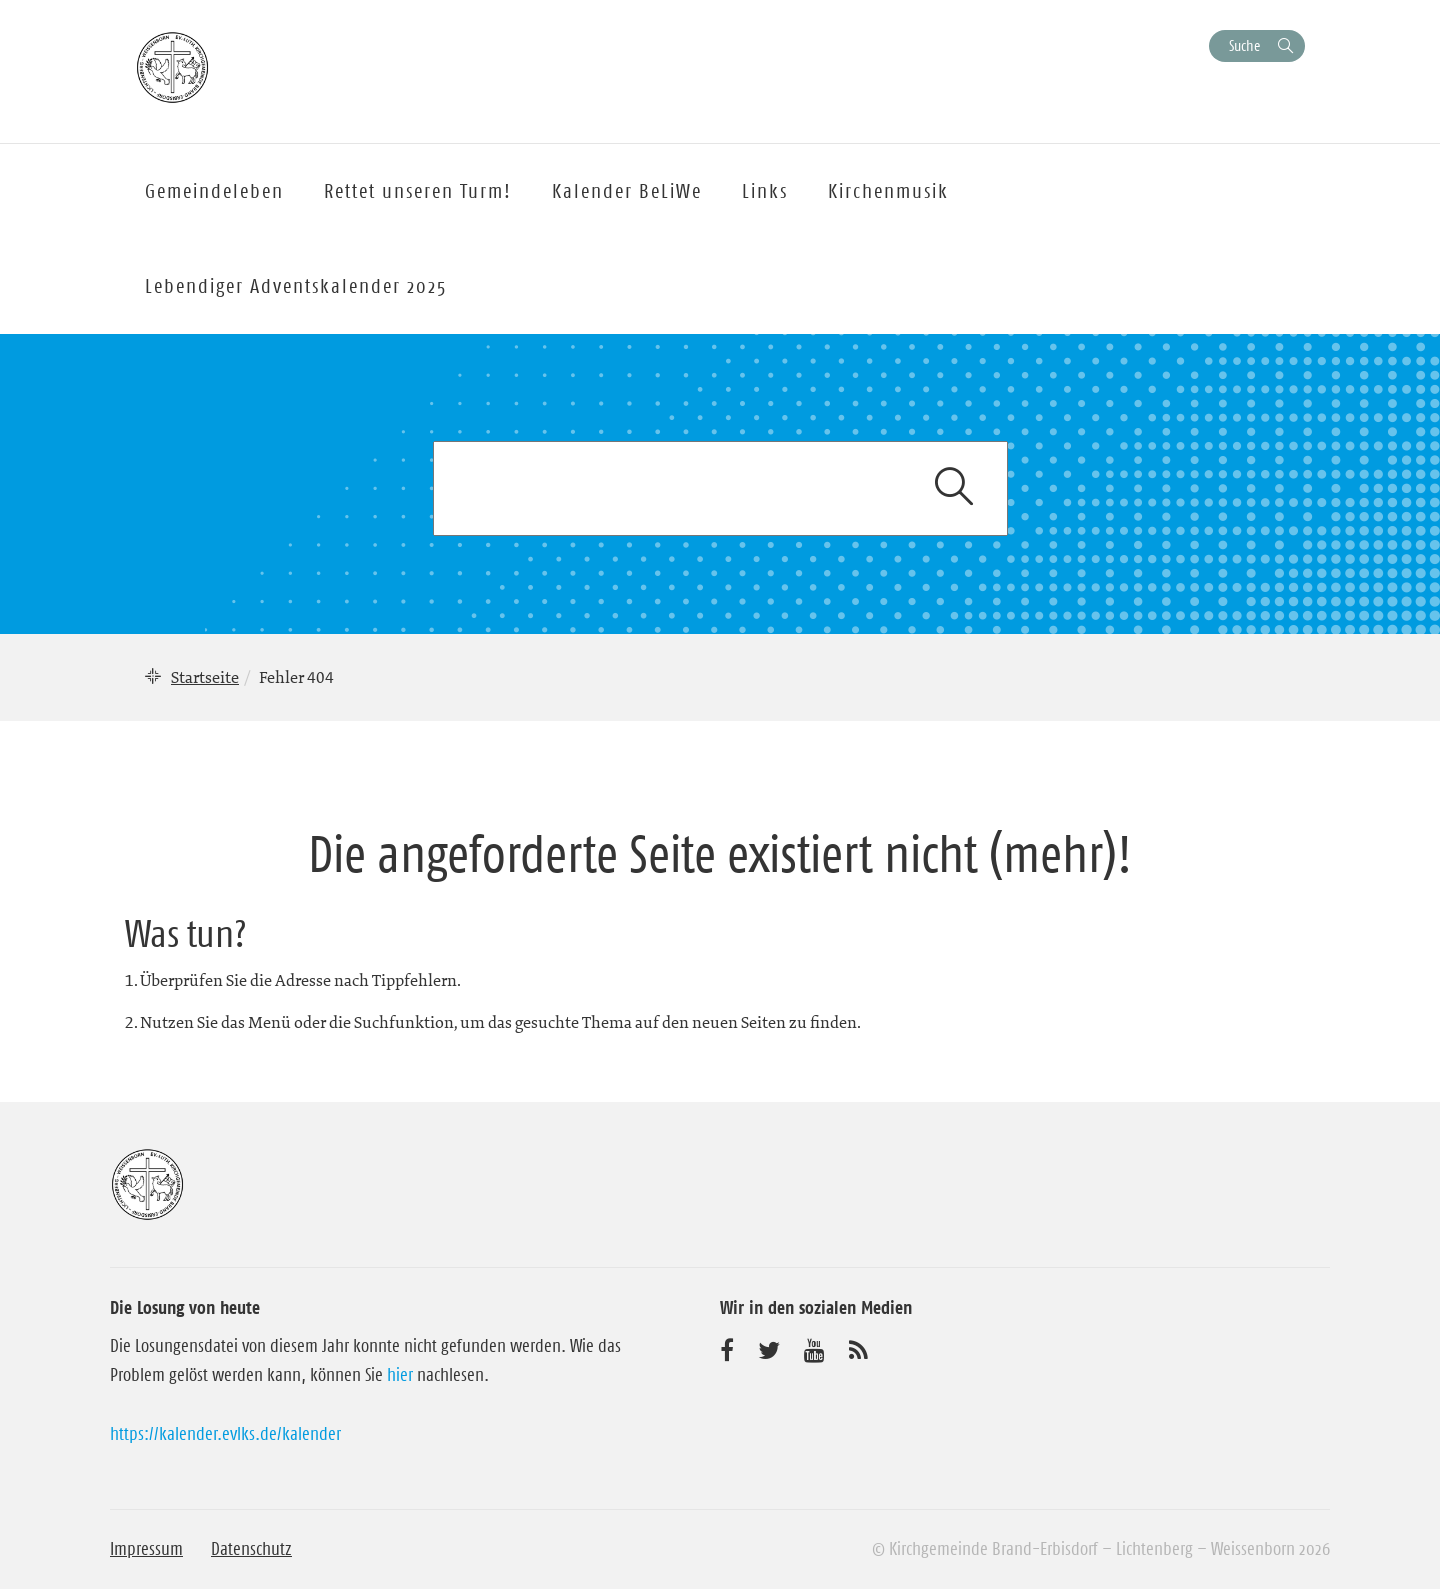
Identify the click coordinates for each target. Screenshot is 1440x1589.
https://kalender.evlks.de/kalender (225, 1434)
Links (765, 191)
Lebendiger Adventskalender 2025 (296, 286)
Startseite (205, 677)
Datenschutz (251, 1549)
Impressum (146, 1549)
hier (400, 1375)
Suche (1244, 45)
